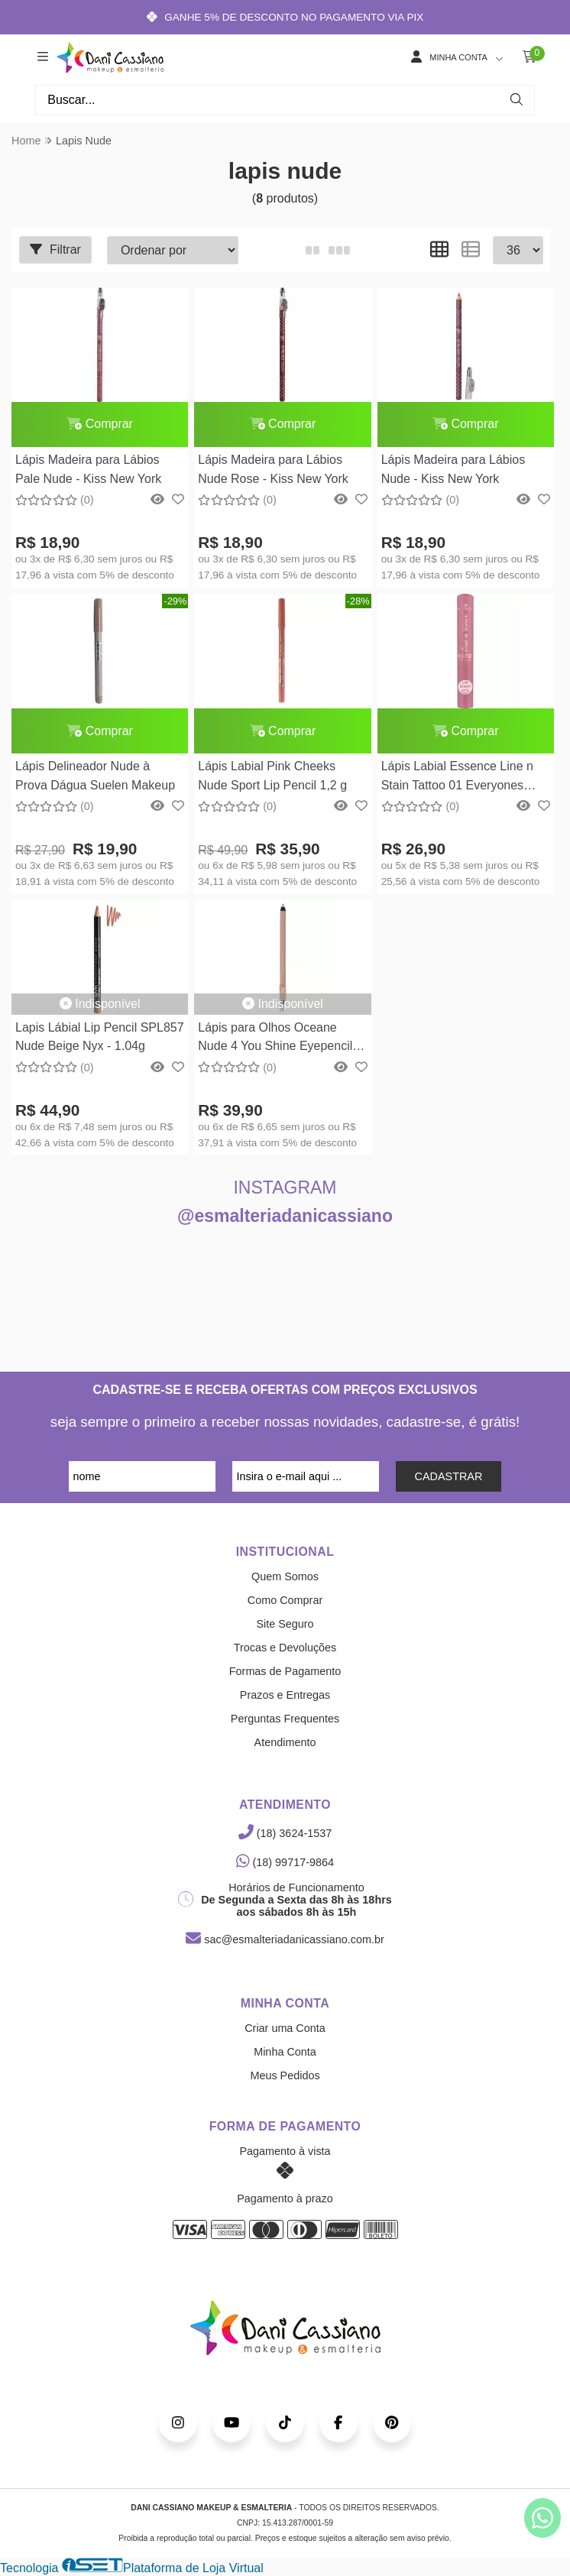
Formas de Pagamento (285, 1672)
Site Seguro (284, 1625)
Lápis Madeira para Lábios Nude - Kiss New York (452, 469)
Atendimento (285, 1743)
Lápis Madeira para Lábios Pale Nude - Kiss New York (88, 469)
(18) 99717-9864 (285, 1863)
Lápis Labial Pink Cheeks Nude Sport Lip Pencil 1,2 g (272, 776)
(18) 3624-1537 (285, 1834)
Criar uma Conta (285, 2029)
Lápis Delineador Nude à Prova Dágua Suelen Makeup (95, 776)
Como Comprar (285, 1601)
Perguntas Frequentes (285, 1719)
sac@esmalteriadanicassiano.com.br (285, 1940)
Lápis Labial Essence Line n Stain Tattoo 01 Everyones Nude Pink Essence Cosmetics (463, 778)
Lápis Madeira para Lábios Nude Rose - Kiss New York (273, 469)
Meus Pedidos (284, 2076)
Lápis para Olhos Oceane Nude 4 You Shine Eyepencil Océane (275, 1040)
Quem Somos (285, 1577)
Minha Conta (285, 2052)
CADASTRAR (449, 1477)
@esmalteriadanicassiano (285, 1216)
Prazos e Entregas (285, 1696)
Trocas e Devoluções (285, 1648)
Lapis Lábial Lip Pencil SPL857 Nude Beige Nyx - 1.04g (99, 1037)
